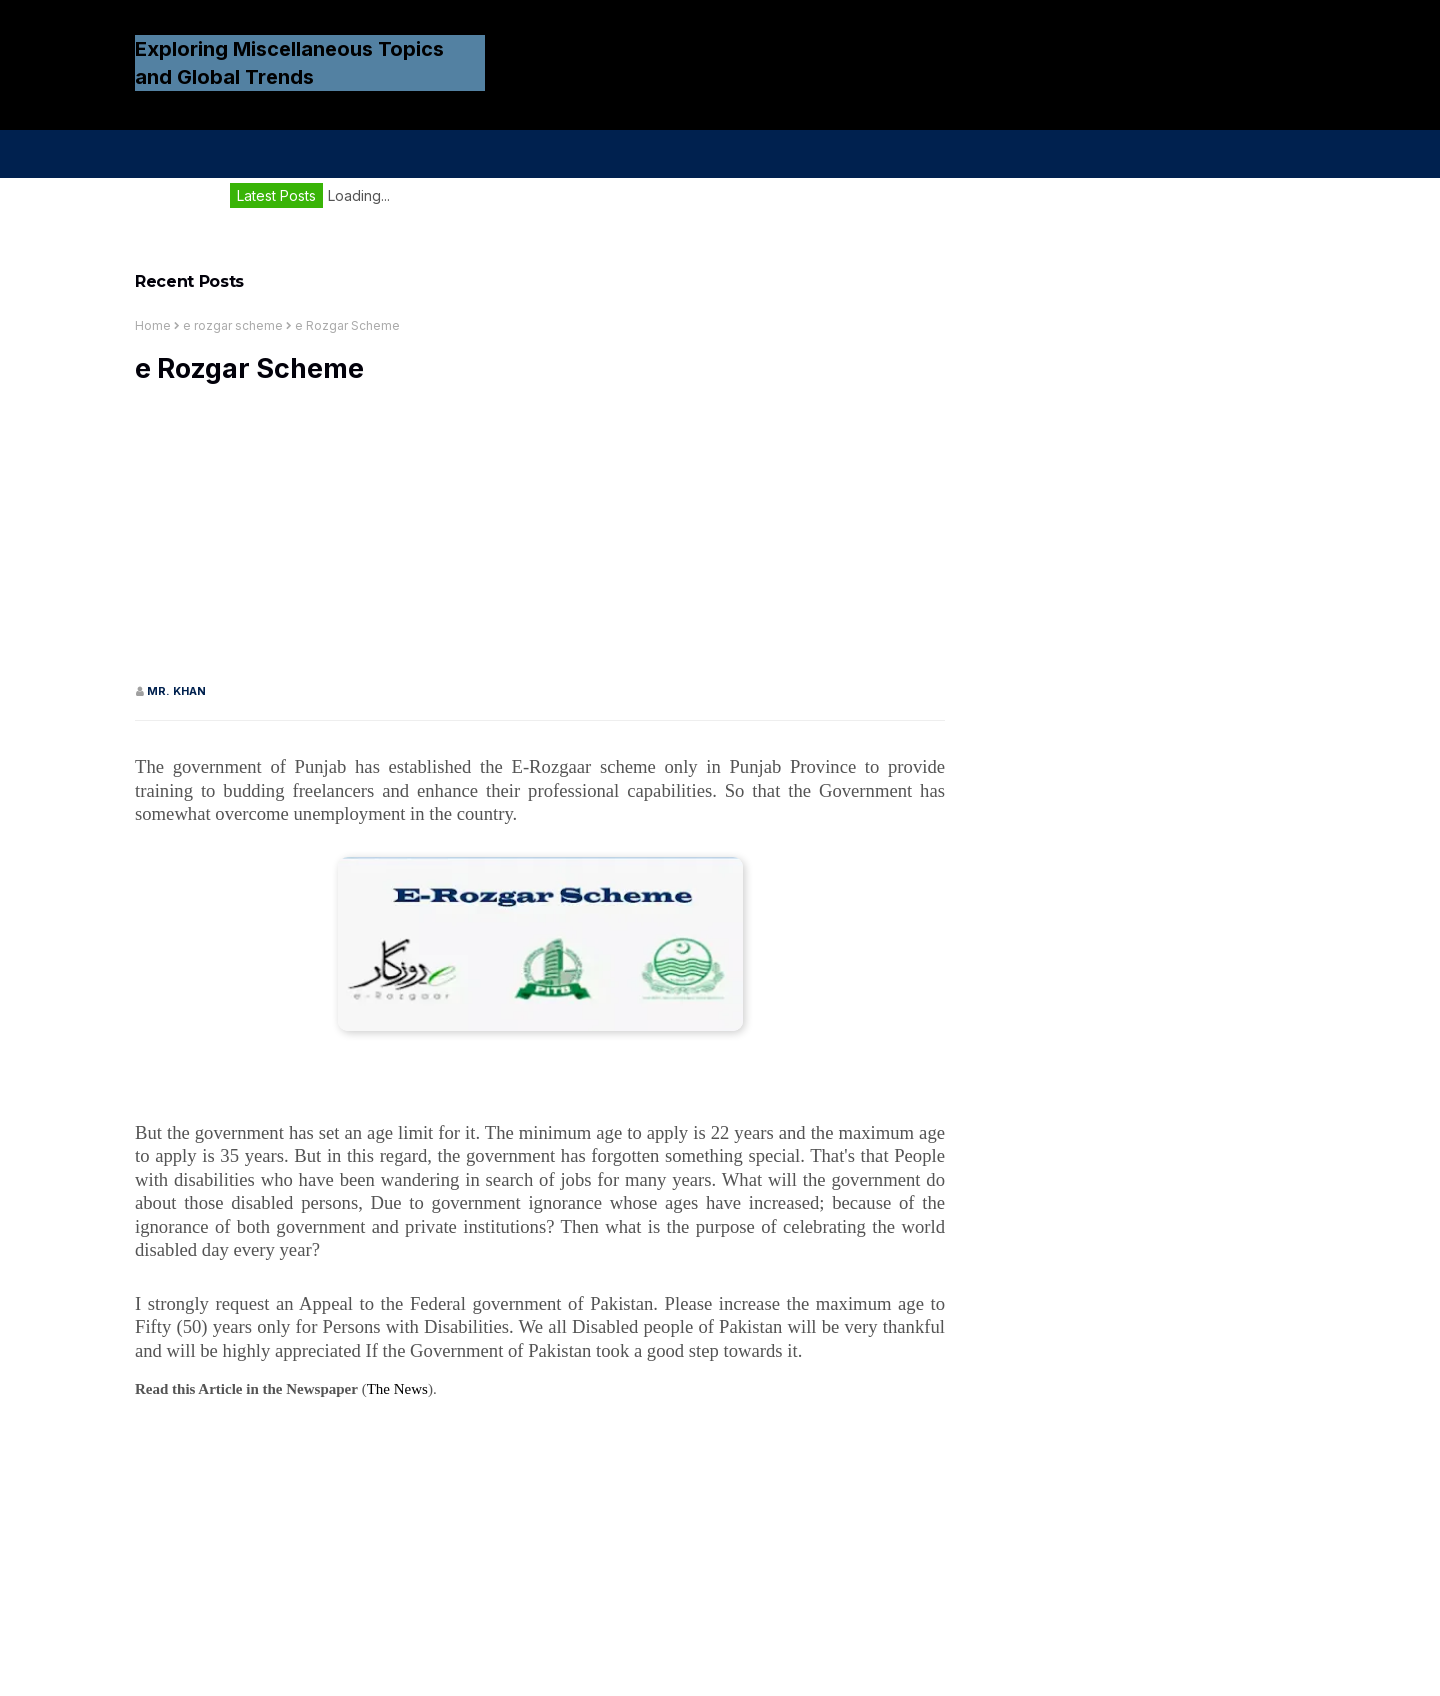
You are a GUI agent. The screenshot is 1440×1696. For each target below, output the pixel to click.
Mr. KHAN (176, 691)
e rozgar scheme (233, 325)
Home (153, 325)
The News (397, 1389)
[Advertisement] (540, 543)
